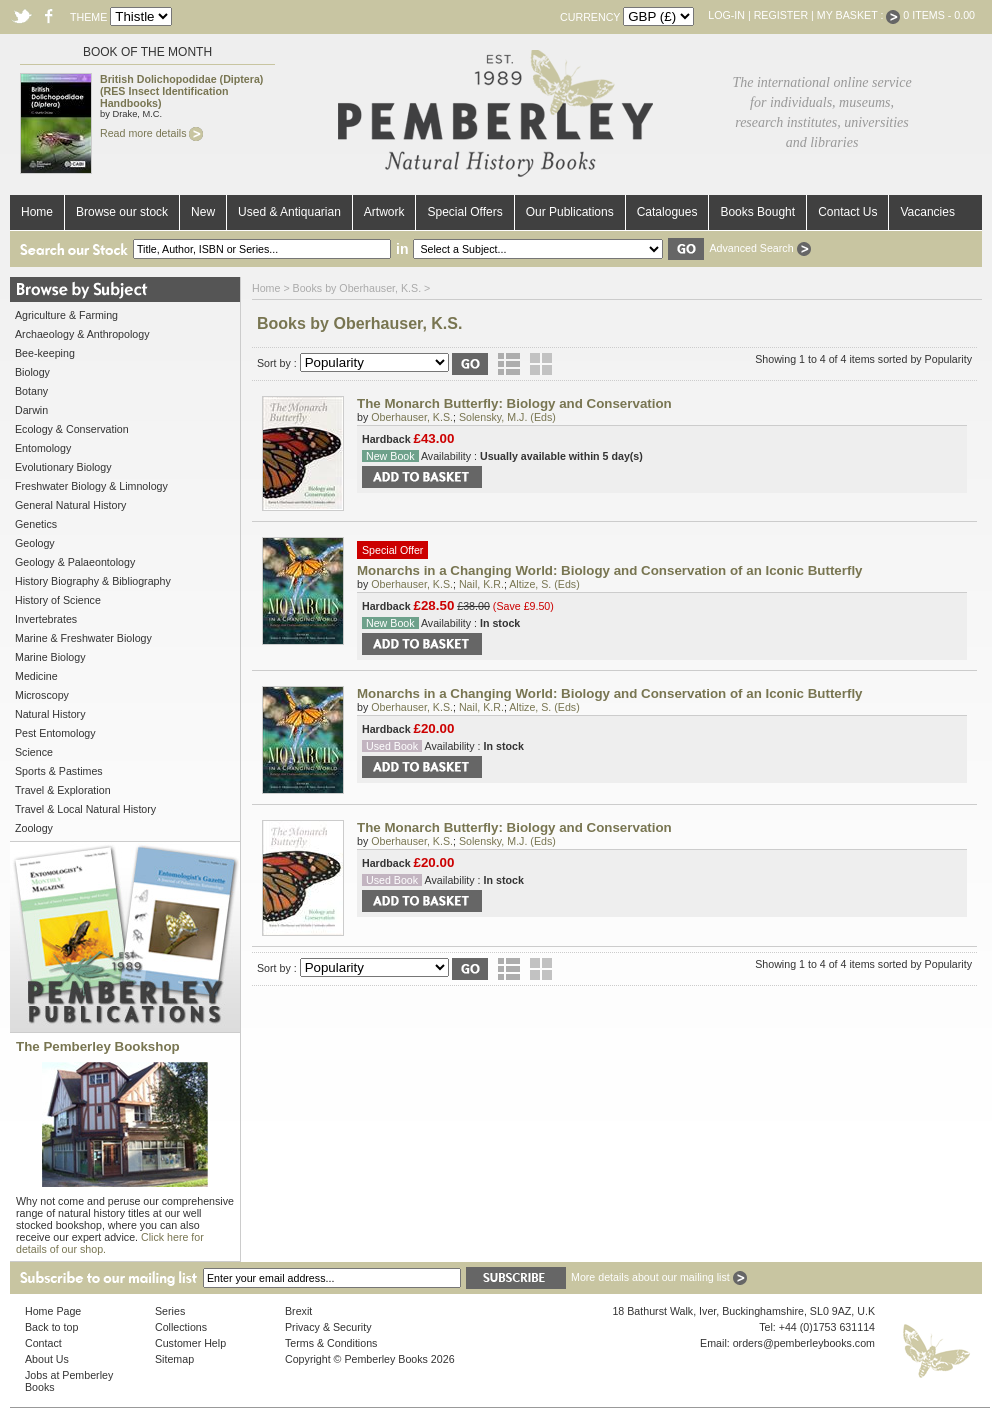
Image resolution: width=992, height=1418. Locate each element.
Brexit (298, 1311)
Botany (31, 391)
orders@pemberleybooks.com (804, 1343)
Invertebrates (46, 619)
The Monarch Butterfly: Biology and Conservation (514, 403)
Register (781, 15)
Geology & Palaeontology (75, 562)
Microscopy (42, 695)
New (203, 212)
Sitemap (174, 1359)
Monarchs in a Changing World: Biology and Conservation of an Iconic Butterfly (610, 570)
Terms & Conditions (331, 1343)
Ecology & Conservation (72, 429)
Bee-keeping (45, 353)
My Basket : (859, 15)
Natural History (50, 714)
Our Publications (570, 212)
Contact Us (847, 212)
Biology (32, 372)
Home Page (53, 1311)
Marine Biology (50, 657)
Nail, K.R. (481, 584)
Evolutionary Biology (63, 467)
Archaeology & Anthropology (82, 334)
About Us (47, 1359)
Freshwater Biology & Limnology (91, 486)
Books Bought (757, 212)
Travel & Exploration (63, 790)
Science (34, 752)
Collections (181, 1327)
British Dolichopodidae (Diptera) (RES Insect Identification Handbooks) (181, 91)
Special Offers (464, 212)
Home (37, 212)
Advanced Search (759, 248)
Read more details (151, 133)
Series (170, 1311)
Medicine (36, 676)
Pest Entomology (55, 733)
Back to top (51, 1327)
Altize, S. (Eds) (544, 584)
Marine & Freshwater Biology (83, 638)
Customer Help (190, 1343)
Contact (43, 1343)
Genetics (36, 524)
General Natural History (70, 505)
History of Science (58, 600)
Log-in (726, 15)
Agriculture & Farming (66, 315)
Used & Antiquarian (289, 212)
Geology (35, 543)
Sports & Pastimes (59, 771)
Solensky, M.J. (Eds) (507, 417)
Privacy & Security (328, 1327)
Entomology (43, 448)
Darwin (31, 410)
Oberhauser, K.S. (412, 417)
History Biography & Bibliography (93, 581)
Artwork (384, 212)
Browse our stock (122, 212)
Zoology (34, 828)
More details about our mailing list (659, 1277)
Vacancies (927, 212)
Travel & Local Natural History (85, 809)
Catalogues (667, 212)
